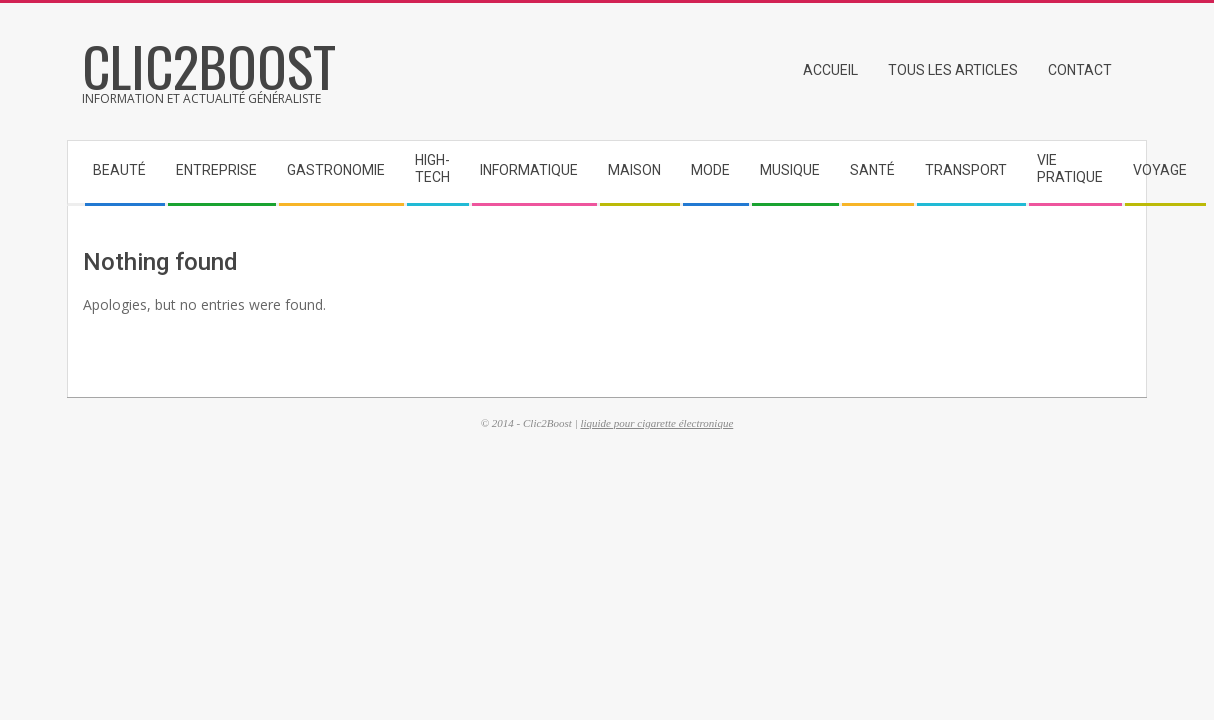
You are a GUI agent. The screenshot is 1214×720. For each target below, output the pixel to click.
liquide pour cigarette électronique (656, 423)
